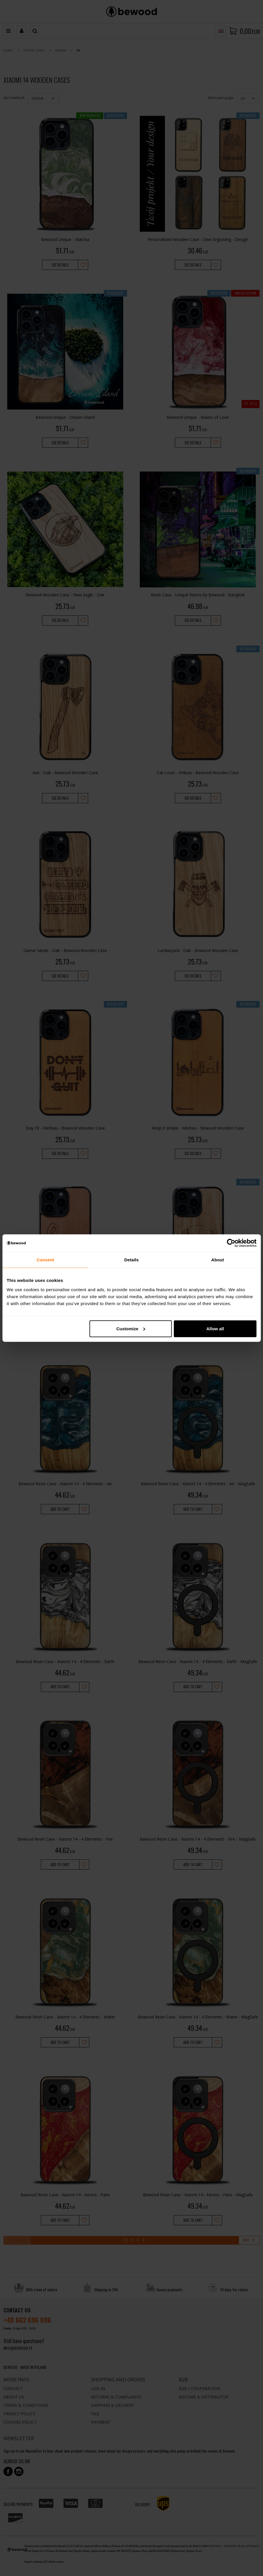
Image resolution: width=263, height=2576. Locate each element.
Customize (130, 1328)
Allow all (215, 1328)
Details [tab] (131, 1259)
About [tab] (217, 1259)
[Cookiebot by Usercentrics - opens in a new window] (231, 1243)
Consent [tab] (45, 1259)
